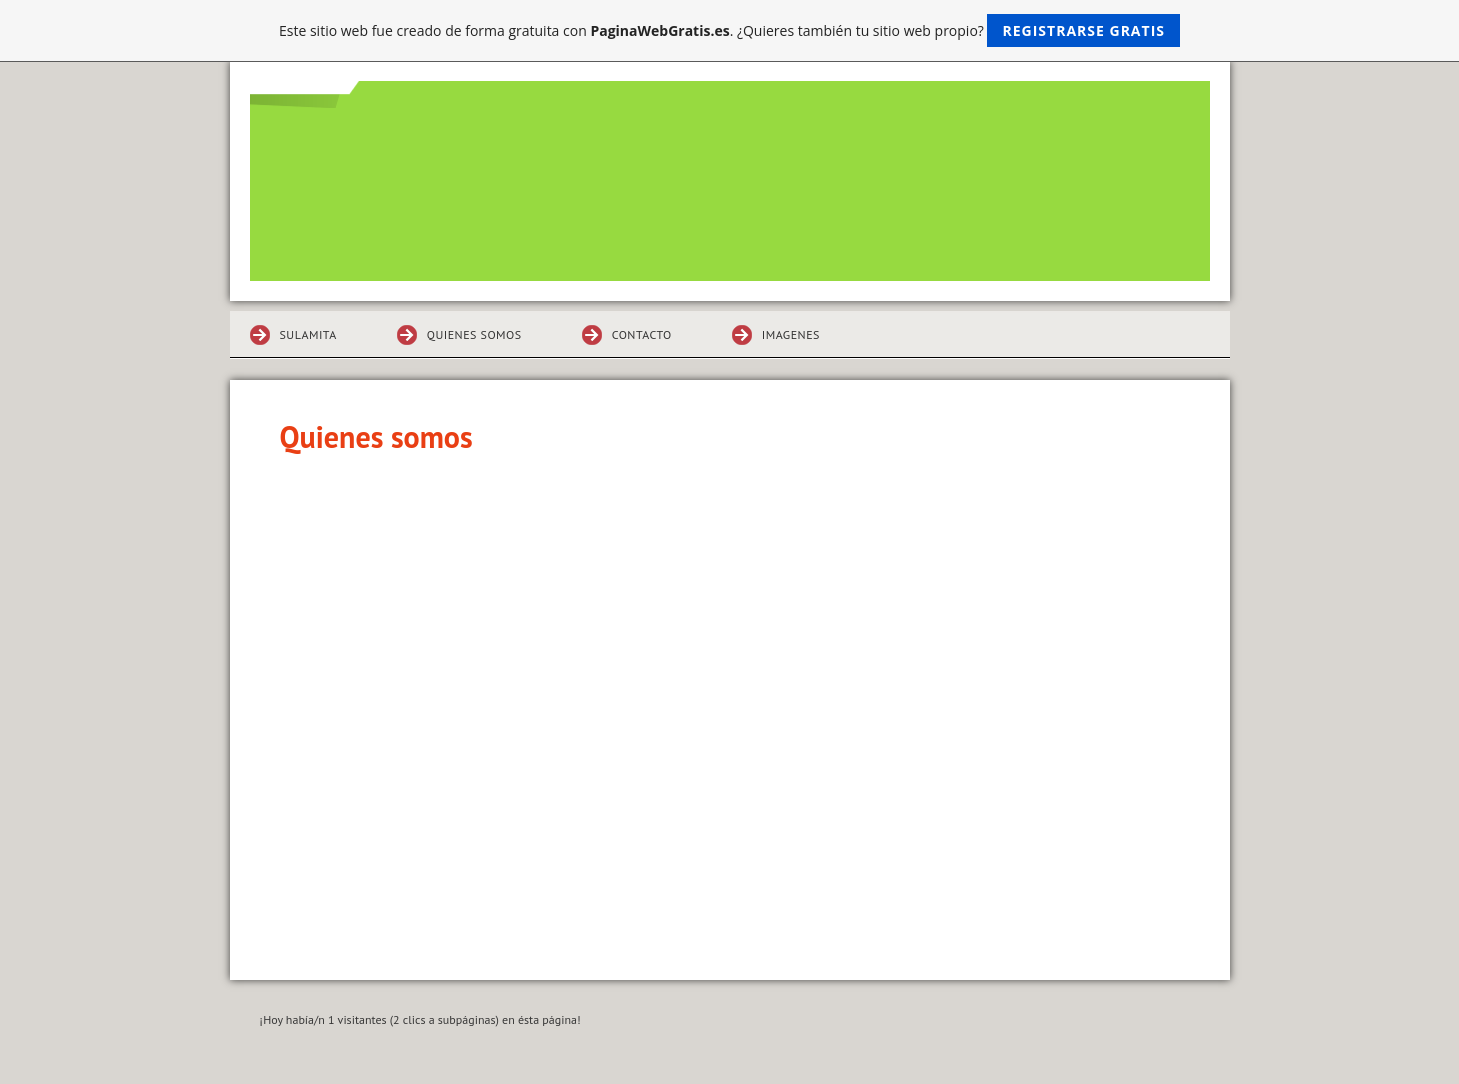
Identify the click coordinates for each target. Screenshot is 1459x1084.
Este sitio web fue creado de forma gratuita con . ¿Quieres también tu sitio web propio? (729, 30)
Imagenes (791, 334)
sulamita (308, 334)
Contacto (642, 334)
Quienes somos (474, 334)
